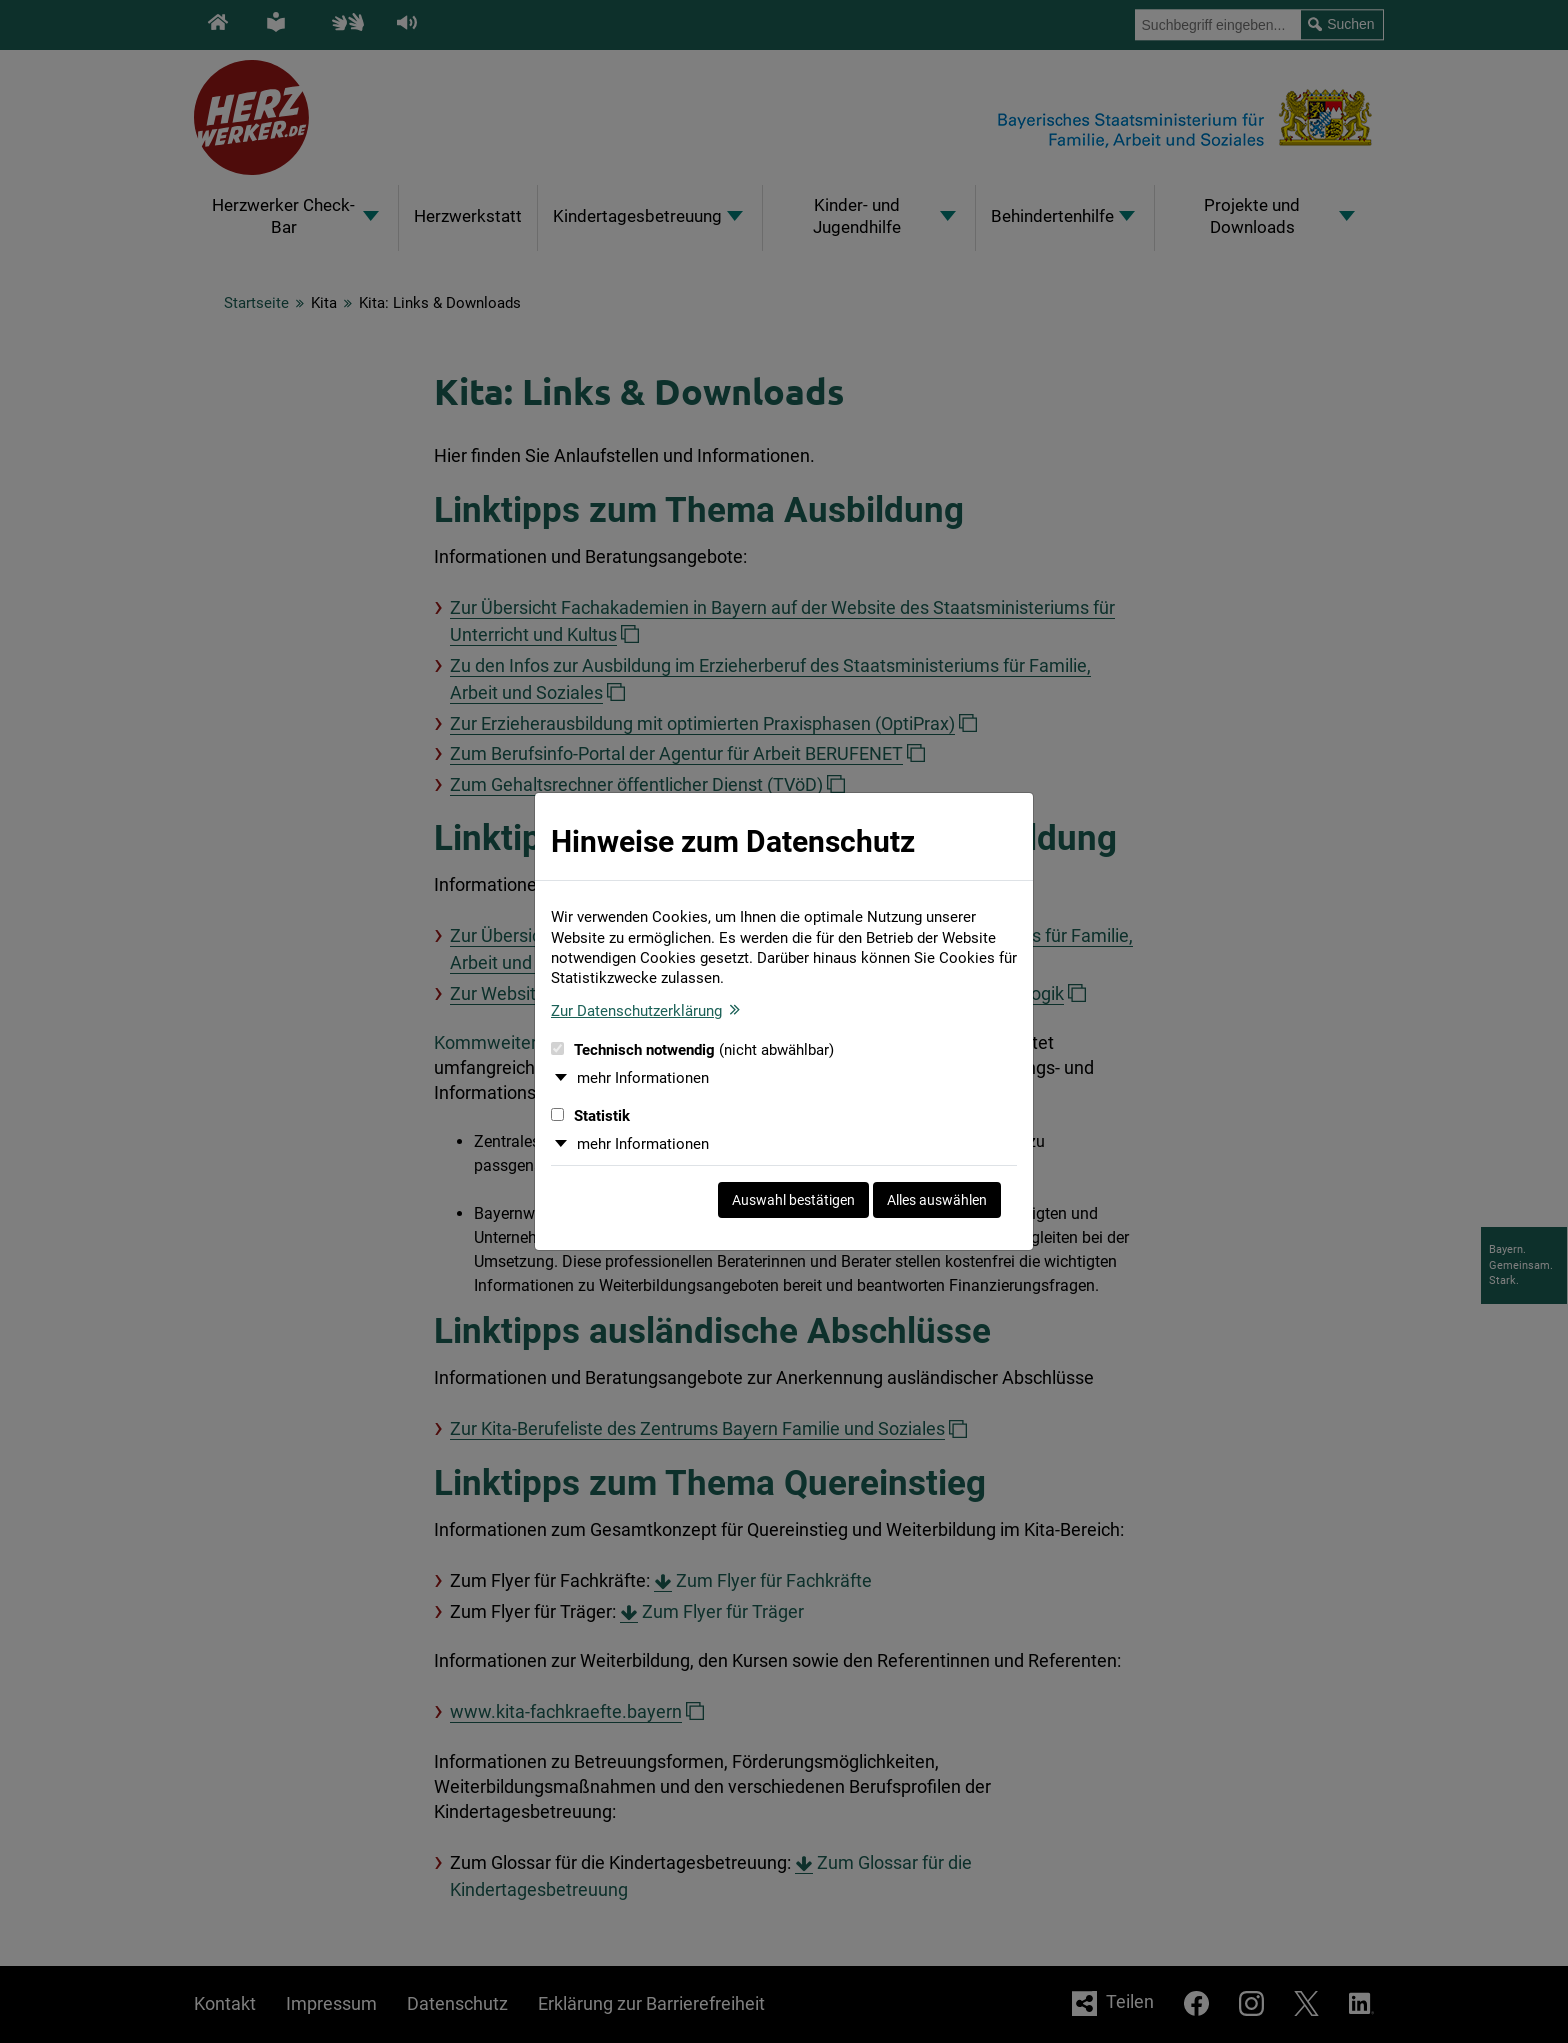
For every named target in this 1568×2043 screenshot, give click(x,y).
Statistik (590, 1116)
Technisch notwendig (692, 1050)
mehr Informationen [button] (643, 1078)
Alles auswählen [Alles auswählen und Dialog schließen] (937, 1200)
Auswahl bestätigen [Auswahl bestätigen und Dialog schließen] (793, 1200)
